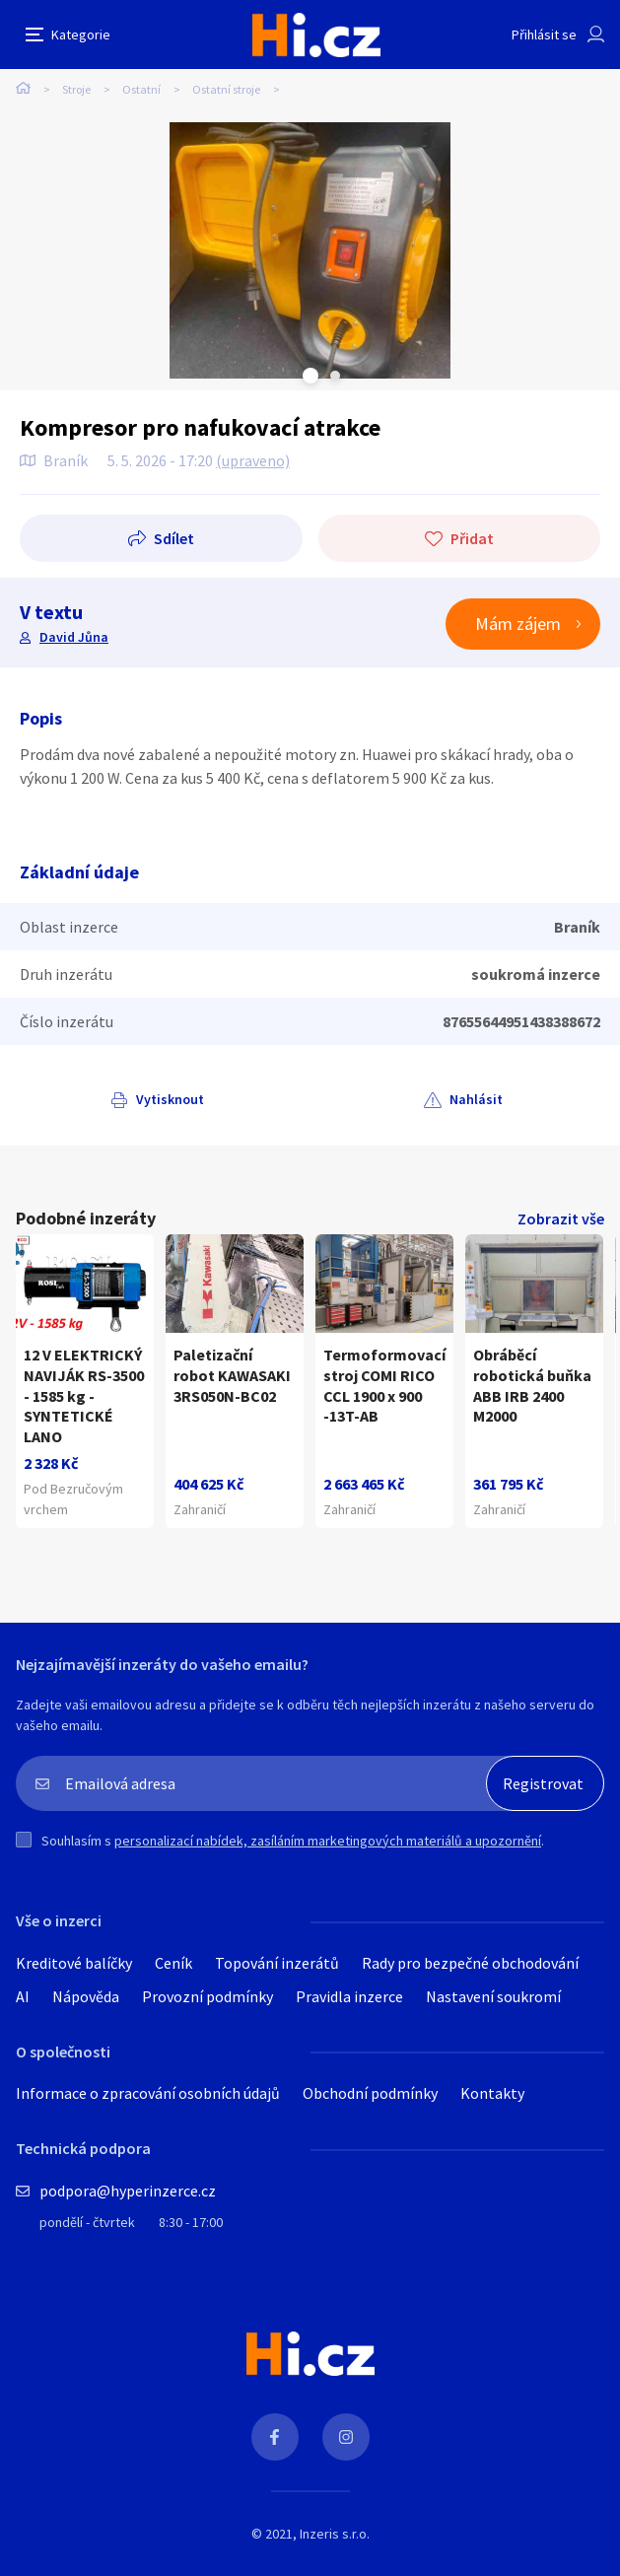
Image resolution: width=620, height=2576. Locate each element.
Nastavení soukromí (493, 1996)
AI (23, 1996)
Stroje (76, 89)
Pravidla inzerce (349, 1996)
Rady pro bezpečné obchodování (470, 1963)
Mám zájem (518, 623)
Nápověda (85, 1996)
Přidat (472, 538)
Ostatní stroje (226, 89)
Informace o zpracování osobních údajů (148, 2093)
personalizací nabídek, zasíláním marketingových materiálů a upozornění (327, 1840)
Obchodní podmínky (370, 2093)
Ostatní (141, 89)
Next (335, 376)
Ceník (173, 1963)
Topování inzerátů (277, 1963)
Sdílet (174, 538)
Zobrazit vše (560, 1218)
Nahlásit (476, 1099)
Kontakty (492, 2093)
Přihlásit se (544, 34)
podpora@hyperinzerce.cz (127, 2190)
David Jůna (73, 637)
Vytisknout (170, 1099)
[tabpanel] (310, 250)
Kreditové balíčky (74, 1963)
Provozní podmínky (207, 1996)
